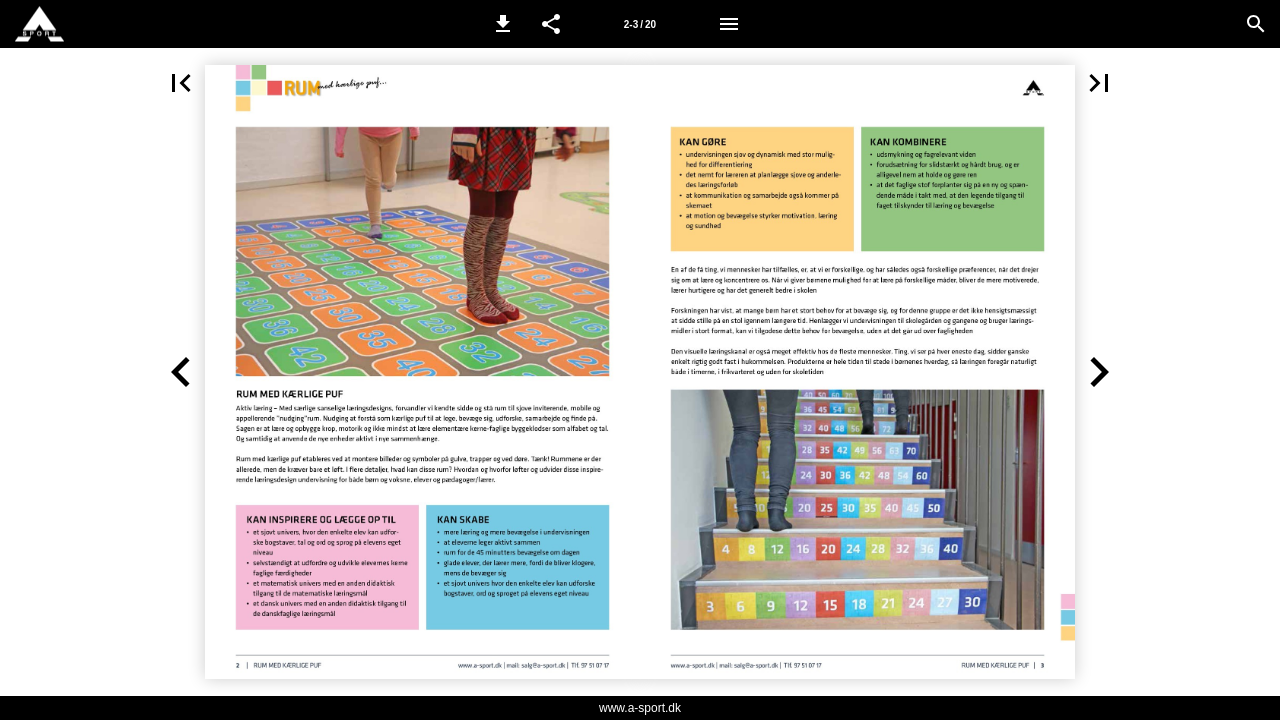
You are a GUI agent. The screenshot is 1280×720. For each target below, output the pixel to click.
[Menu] (729, 24)
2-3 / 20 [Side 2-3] (640, 24)
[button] (503, 24)
